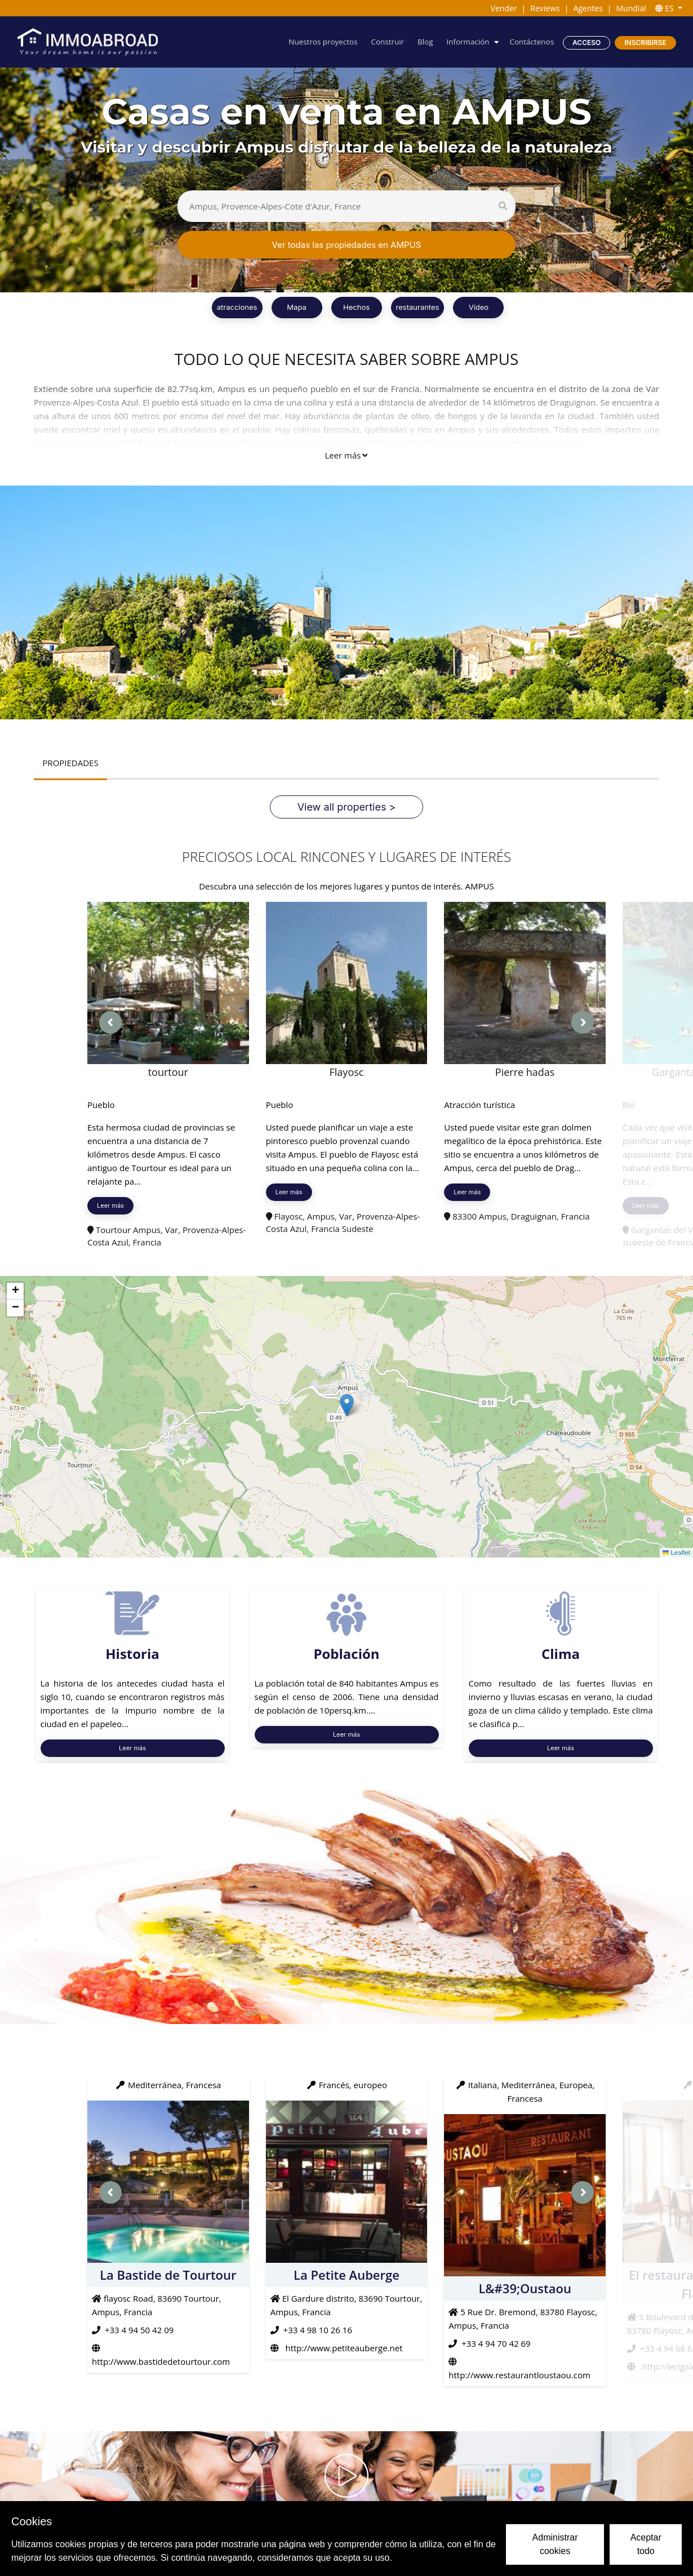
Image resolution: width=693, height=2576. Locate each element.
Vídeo (478, 307)
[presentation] (110, 1022)
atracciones (237, 307)
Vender (504, 8)
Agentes (587, 8)
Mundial (631, 8)
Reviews (544, 8)
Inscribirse (645, 42)
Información (464, 42)
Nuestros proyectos (315, 42)
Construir (382, 42)
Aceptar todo (645, 2544)
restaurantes (417, 307)
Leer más (346, 455)
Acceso (586, 42)
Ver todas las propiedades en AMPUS (346, 244)
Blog (421, 42)
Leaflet (675, 1553)
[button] (347, 1405)
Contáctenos (531, 42)
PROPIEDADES (71, 762)
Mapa (296, 307)
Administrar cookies (555, 2544)
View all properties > (346, 807)
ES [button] (665, 8)
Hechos (356, 307)
